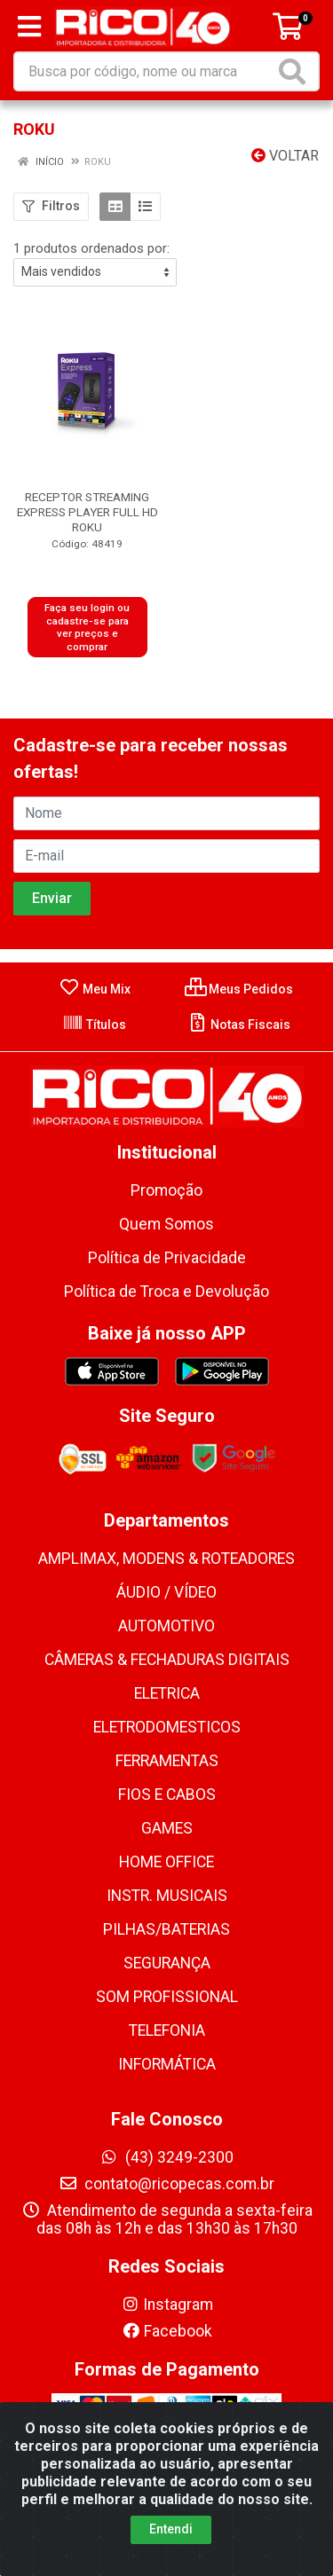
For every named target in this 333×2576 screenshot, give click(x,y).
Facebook (167, 2331)
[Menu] (29, 27)
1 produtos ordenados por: (91, 248)
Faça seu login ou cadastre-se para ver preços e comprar (87, 627)
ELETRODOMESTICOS (167, 1727)
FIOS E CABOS (167, 1794)
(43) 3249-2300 (166, 2157)
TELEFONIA (167, 2030)
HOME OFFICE (166, 1862)
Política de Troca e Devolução (166, 1291)
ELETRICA (167, 1693)
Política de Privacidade (167, 1258)
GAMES (167, 1828)
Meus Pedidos (239, 989)
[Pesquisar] (296, 71)
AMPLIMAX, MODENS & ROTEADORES (166, 1558)
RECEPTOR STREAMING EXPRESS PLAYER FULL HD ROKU (87, 512)
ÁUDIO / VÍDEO (166, 1592)
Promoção (166, 1190)
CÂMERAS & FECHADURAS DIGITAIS (166, 1660)
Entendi (171, 2534)
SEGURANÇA (166, 1963)
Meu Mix (95, 989)
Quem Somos (166, 1224)
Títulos (94, 1024)
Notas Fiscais (238, 1024)
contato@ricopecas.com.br (166, 2184)
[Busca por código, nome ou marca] (144, 71)
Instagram (167, 2304)
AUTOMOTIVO (166, 1626)
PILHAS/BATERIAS (166, 1929)
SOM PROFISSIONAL (167, 1997)
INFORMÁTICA (167, 2064)
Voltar (285, 155)
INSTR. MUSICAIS (167, 1896)
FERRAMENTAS (166, 1761)
